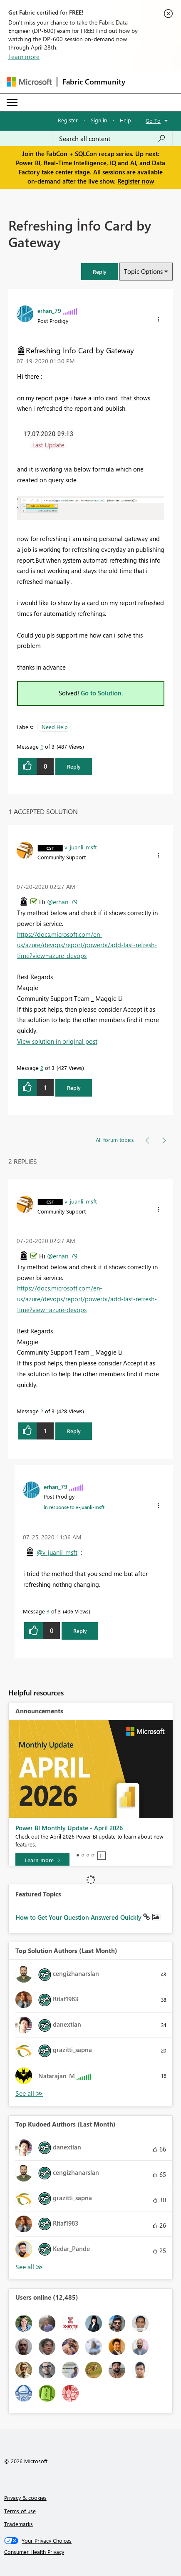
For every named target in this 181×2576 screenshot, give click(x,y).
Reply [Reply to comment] (74, 1087)
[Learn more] (42, 1860)
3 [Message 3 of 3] (48, 1611)
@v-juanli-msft (57, 1552)
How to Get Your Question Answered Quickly (79, 1917)
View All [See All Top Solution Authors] (29, 2093)
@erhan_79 (62, 902)
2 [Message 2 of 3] (41, 1067)
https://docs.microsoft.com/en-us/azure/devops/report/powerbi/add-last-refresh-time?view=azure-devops (87, 945)
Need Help (55, 727)
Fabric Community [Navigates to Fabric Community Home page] (93, 82)
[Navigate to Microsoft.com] (29, 82)
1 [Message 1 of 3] (41, 746)
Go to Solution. (102, 693)
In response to (74, 1507)
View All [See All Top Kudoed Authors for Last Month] (29, 2267)
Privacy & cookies (25, 2497)
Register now (135, 181)
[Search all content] (112, 138)
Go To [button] (153, 120)
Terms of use (20, 2510)
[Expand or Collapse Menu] (12, 102)
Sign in (99, 120)
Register (68, 120)
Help (125, 120)
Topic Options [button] (143, 271)
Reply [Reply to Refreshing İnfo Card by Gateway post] (74, 766)
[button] (99, 271)
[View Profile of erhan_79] (49, 310)
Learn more (24, 56)
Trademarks (18, 2523)
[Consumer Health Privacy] (90, 2552)
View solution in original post (57, 1041)
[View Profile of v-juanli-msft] (80, 847)
